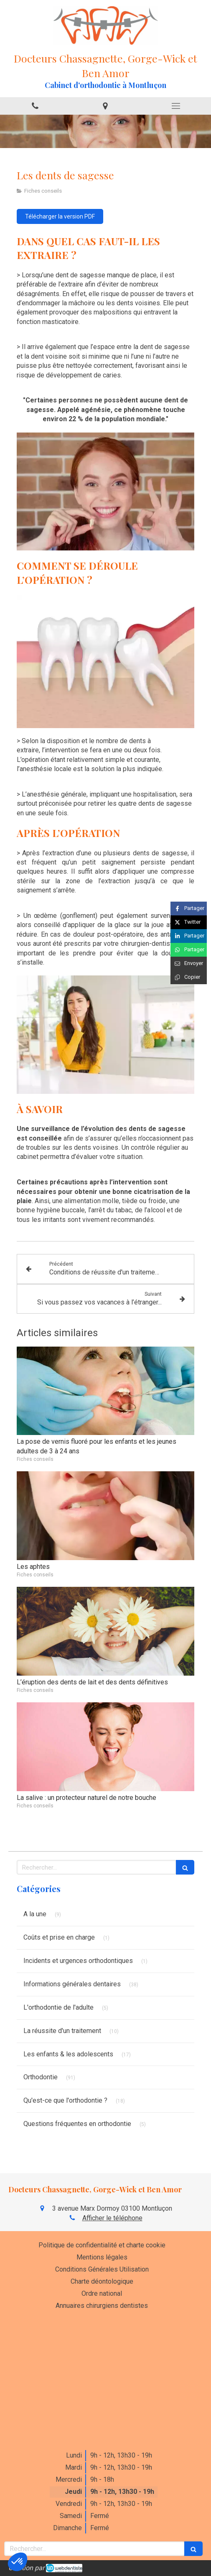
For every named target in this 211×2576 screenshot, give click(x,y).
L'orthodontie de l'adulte (58, 2007)
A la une (34, 1914)
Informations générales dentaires (72, 1984)
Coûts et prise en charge (59, 1937)
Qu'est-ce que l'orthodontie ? (65, 2100)
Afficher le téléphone (112, 2218)
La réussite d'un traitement (62, 2031)
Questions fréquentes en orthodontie (77, 2124)
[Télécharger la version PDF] (60, 216)
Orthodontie (40, 2077)
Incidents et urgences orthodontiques (78, 1961)
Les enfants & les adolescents (68, 2054)
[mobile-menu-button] (176, 106)
